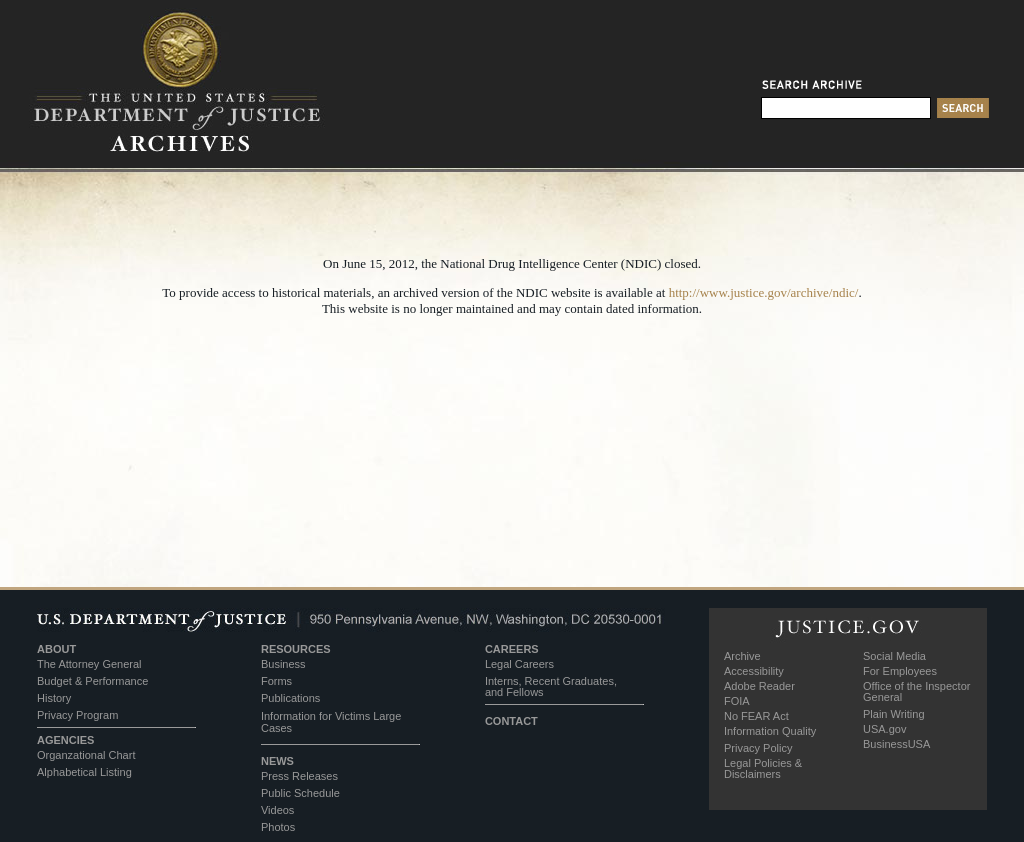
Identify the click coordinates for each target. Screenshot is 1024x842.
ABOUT (56, 649)
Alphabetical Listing (84, 772)
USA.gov (884, 729)
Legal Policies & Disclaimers (763, 768)
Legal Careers (519, 664)
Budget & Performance (92, 681)
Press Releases (299, 776)
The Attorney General (89, 664)
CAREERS (512, 649)
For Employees (900, 671)
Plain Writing (894, 714)
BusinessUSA (896, 744)
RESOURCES (296, 649)
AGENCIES (65, 740)
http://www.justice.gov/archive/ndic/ (764, 292)
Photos (278, 827)
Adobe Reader (759, 686)
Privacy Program (77, 715)
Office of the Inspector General (916, 691)
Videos (277, 810)
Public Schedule (300, 793)
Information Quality (770, 731)
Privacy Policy (758, 748)
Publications (290, 698)
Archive (742, 656)
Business (283, 664)
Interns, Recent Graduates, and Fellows (551, 686)
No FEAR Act (756, 716)
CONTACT (511, 721)
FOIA (737, 701)
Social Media (894, 656)
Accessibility (754, 671)
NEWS (277, 761)
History (54, 698)
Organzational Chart (86, 755)
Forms (276, 681)
